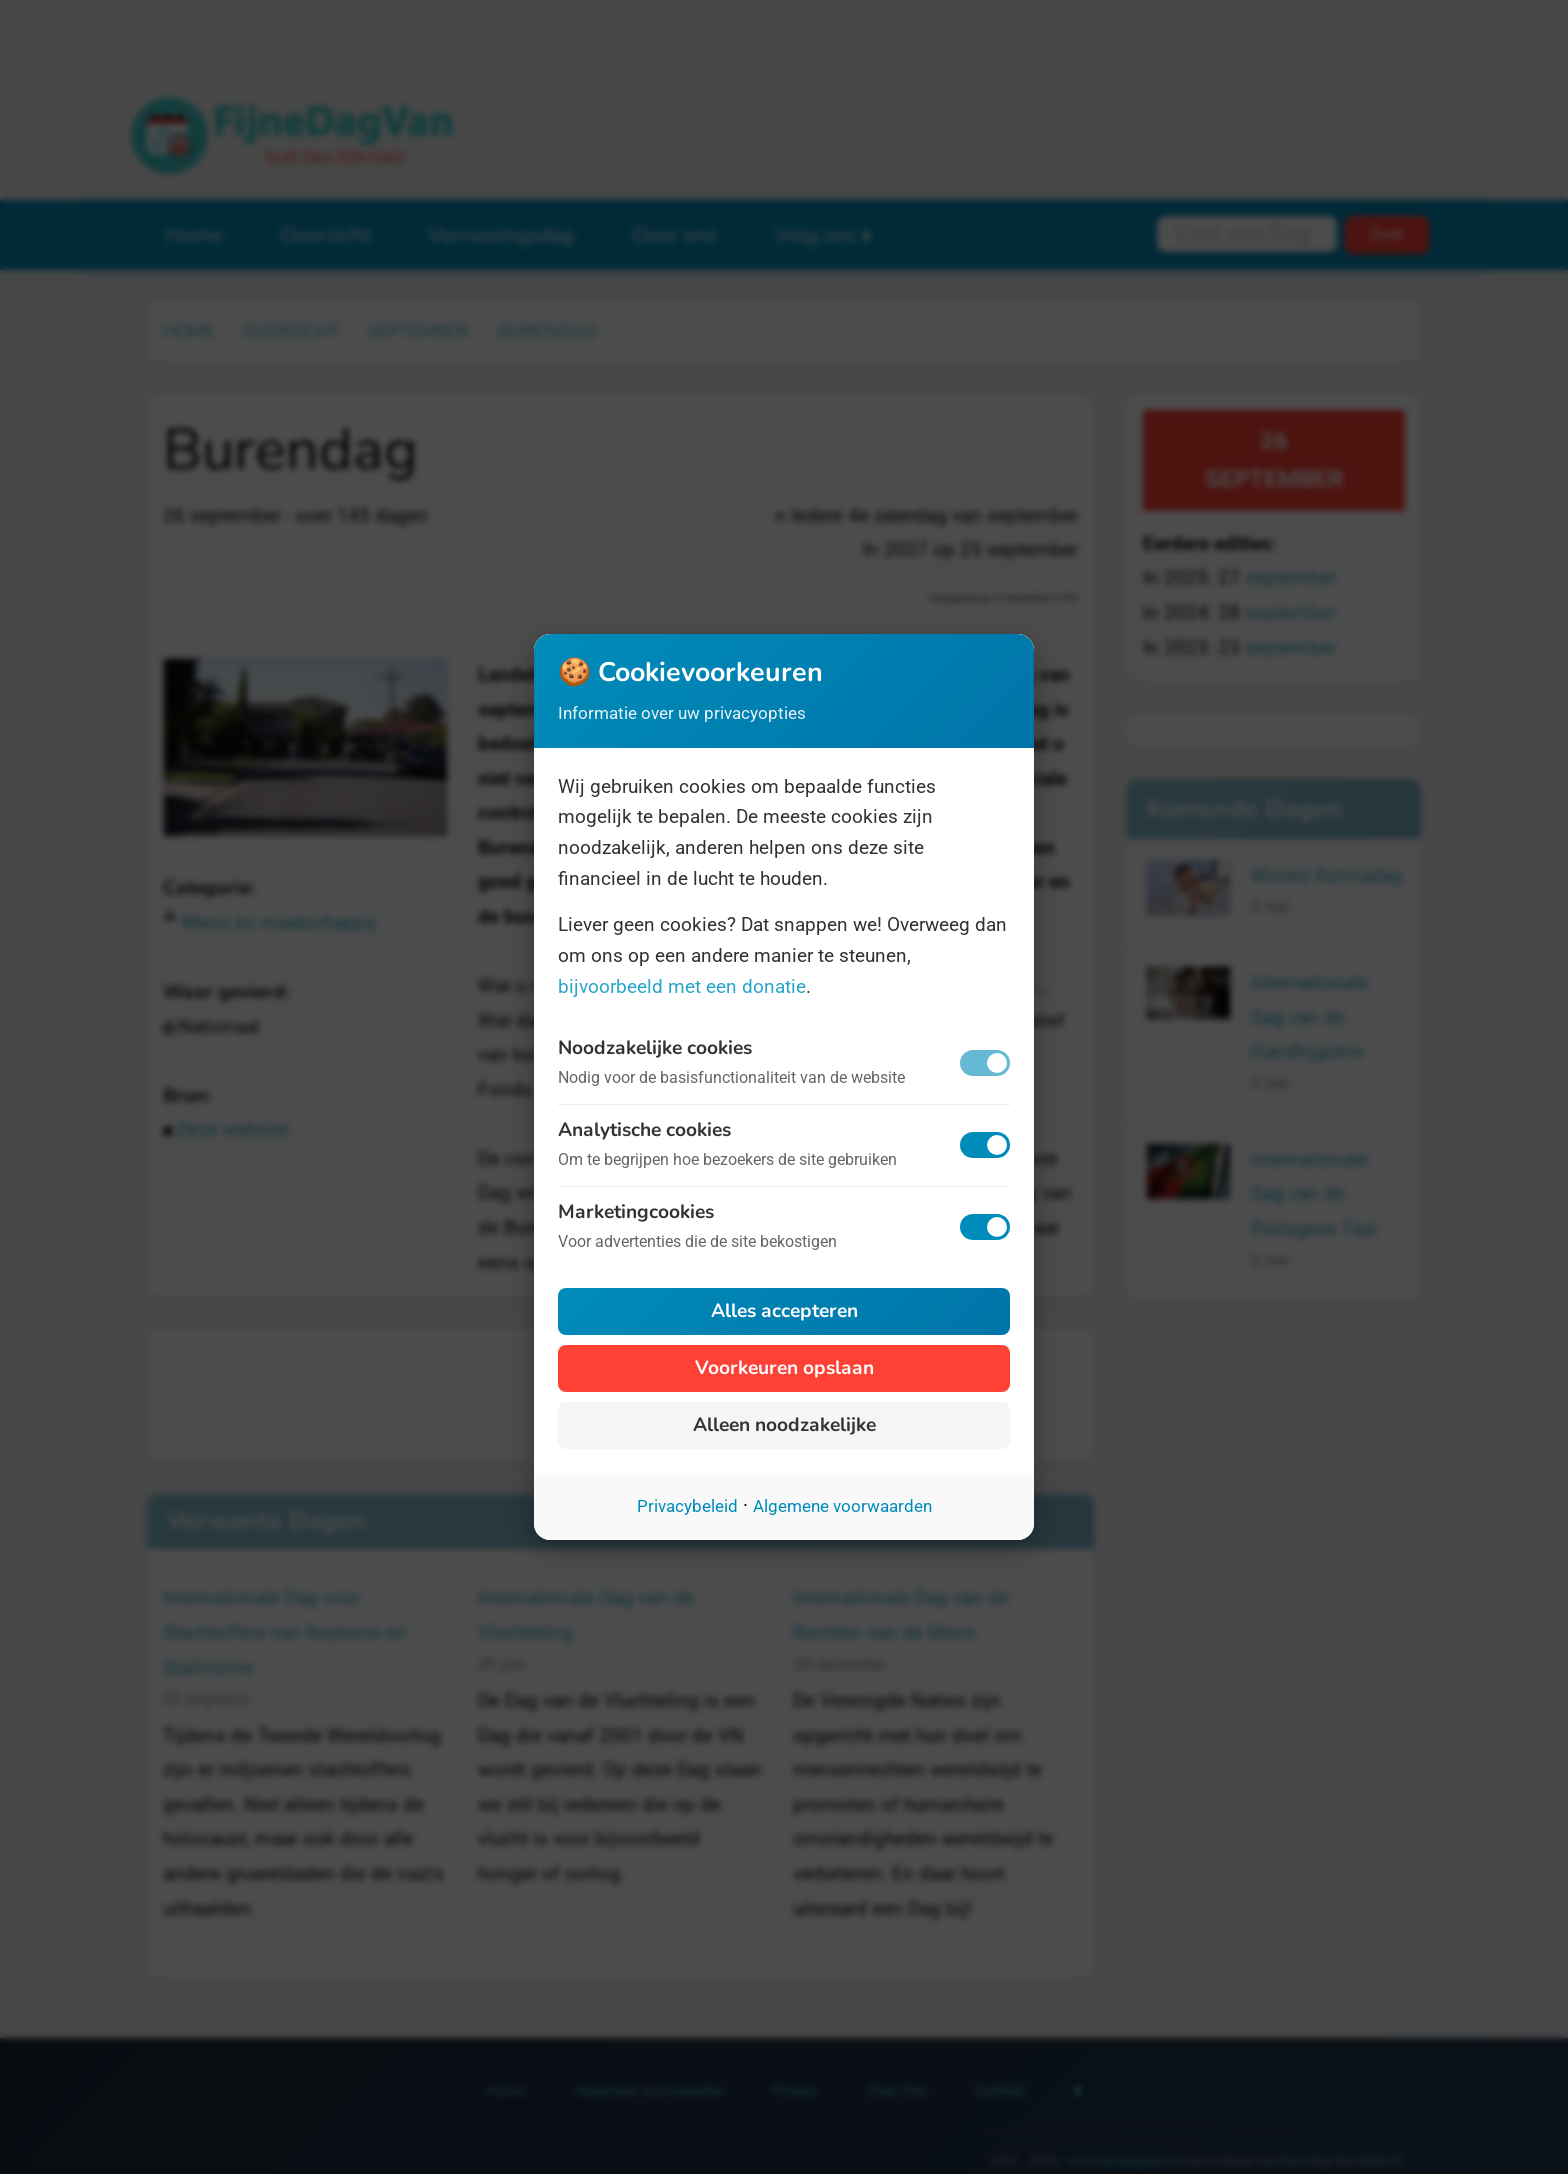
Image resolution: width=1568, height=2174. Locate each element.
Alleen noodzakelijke (784, 1425)
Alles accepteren (784, 1311)
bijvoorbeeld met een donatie (682, 986)
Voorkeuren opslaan (784, 1368)
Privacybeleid (687, 1506)
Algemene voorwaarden (842, 1506)
